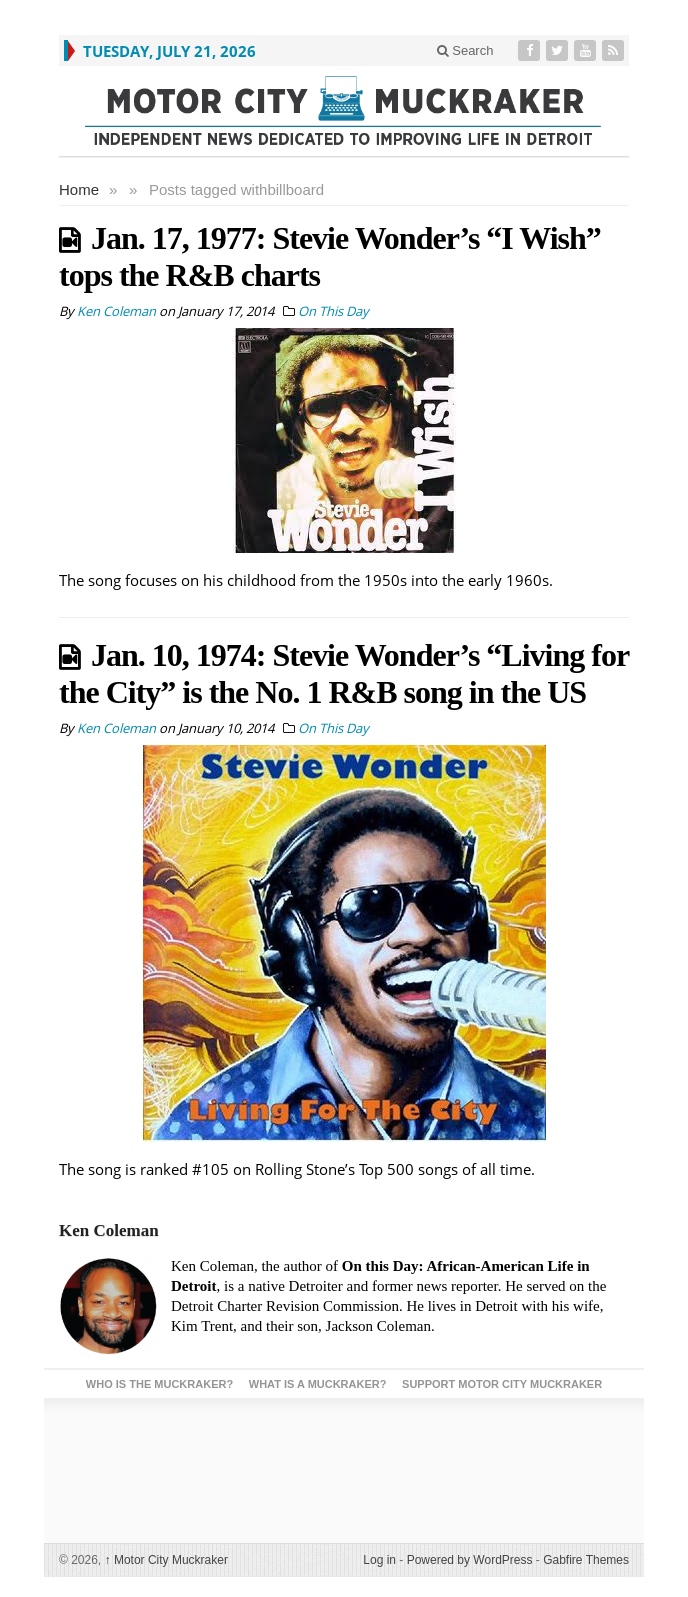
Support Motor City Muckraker (502, 1384)
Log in (379, 1560)
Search (465, 50)
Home (79, 189)
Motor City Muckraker (166, 1560)
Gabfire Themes (586, 1560)
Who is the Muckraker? (159, 1384)
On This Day (333, 311)
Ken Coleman (109, 1230)
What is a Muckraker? (318, 1384)
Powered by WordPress (470, 1560)
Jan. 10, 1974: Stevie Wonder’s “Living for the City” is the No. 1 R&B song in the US (344, 673)
